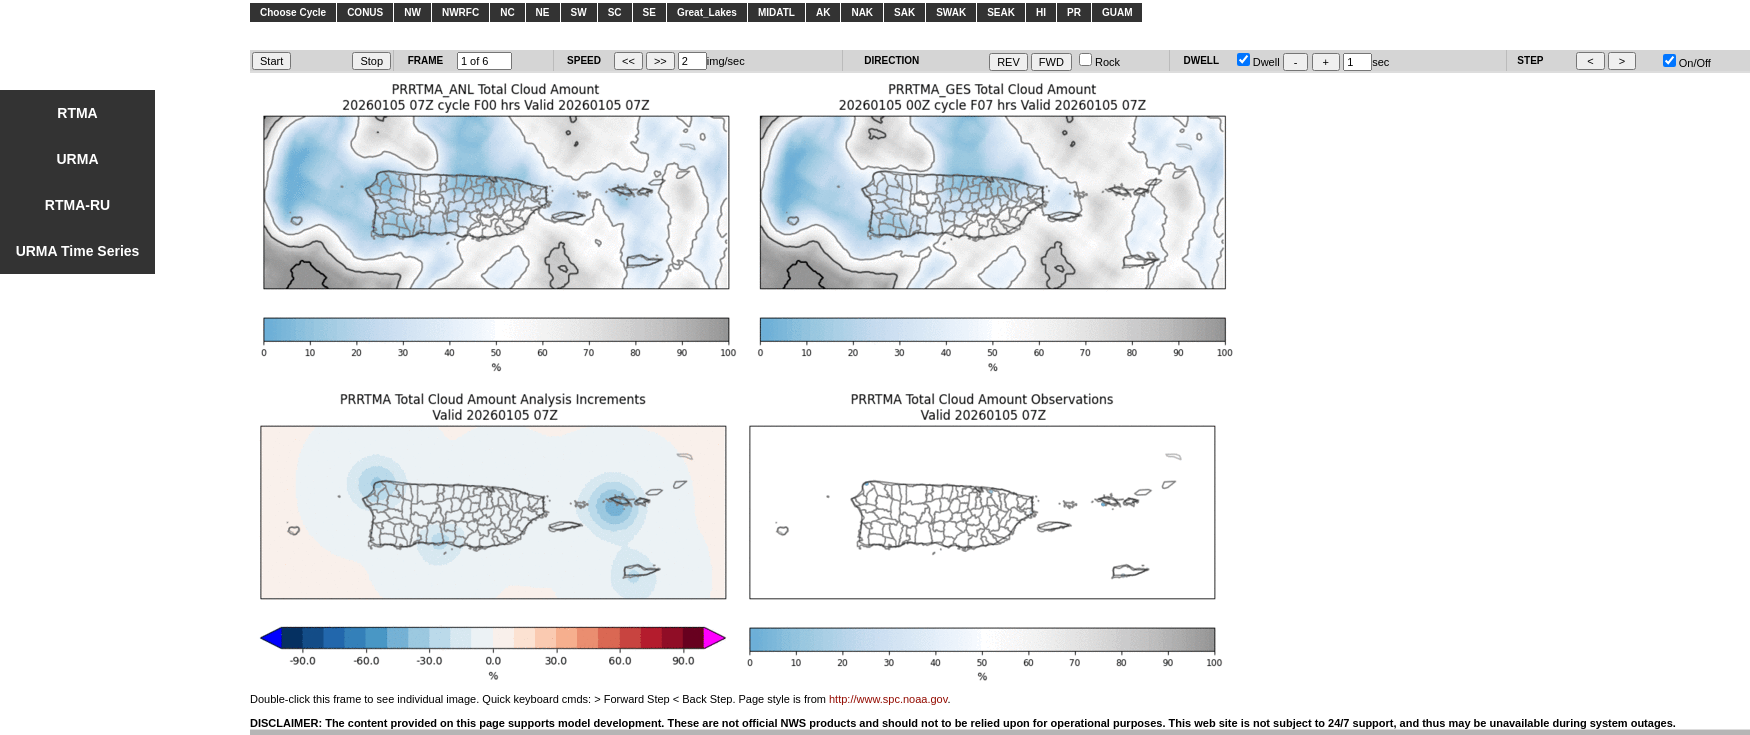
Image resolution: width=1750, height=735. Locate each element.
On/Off (1687, 63)
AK (823, 12)
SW (579, 12)
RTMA (77, 113)
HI (1041, 12)
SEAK (1001, 12)
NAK (862, 12)
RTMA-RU (77, 205)
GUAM (1117, 12)
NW (412, 12)
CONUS (365, 12)
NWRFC (460, 12)
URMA (78, 159)
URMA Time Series (78, 251)
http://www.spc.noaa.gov (888, 699)
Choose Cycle (293, 12)
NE (543, 12)
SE (649, 12)
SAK (904, 12)
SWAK (951, 12)
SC (615, 12)
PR (1074, 12)
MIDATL (776, 12)
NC (507, 12)
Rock (1099, 62)
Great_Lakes (707, 12)
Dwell (1258, 62)
